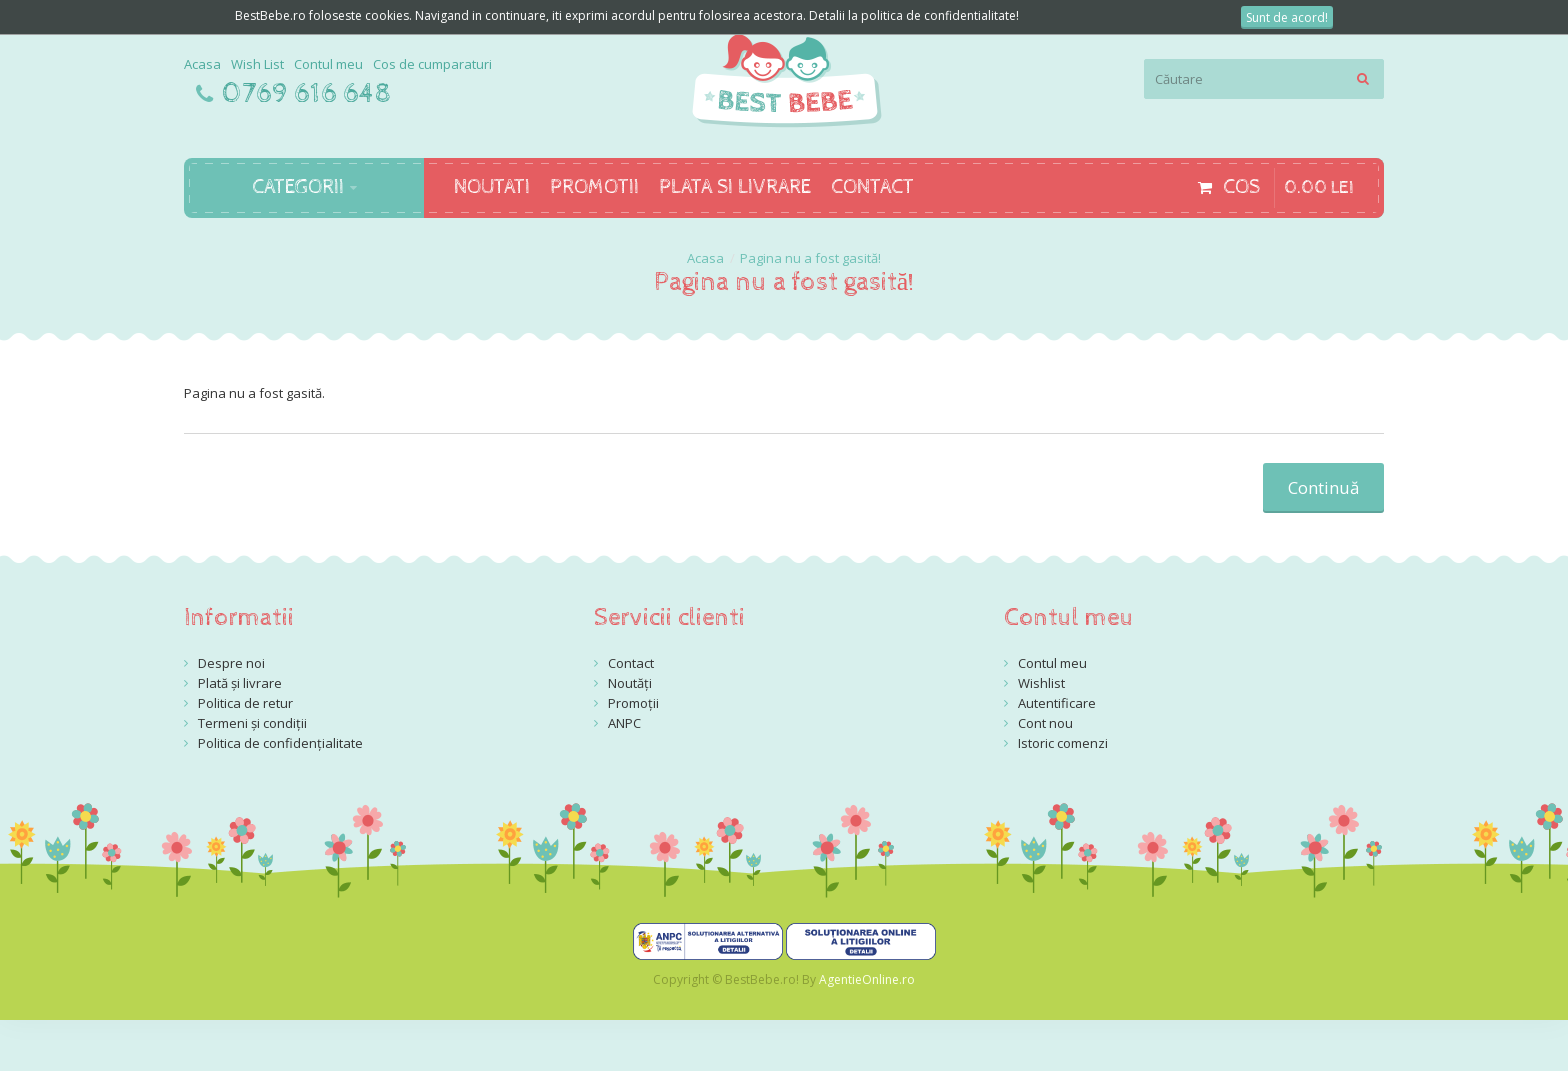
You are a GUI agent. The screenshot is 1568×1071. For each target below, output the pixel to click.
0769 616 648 (307, 94)
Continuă (1323, 487)
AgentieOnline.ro (867, 979)
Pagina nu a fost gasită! (810, 258)
